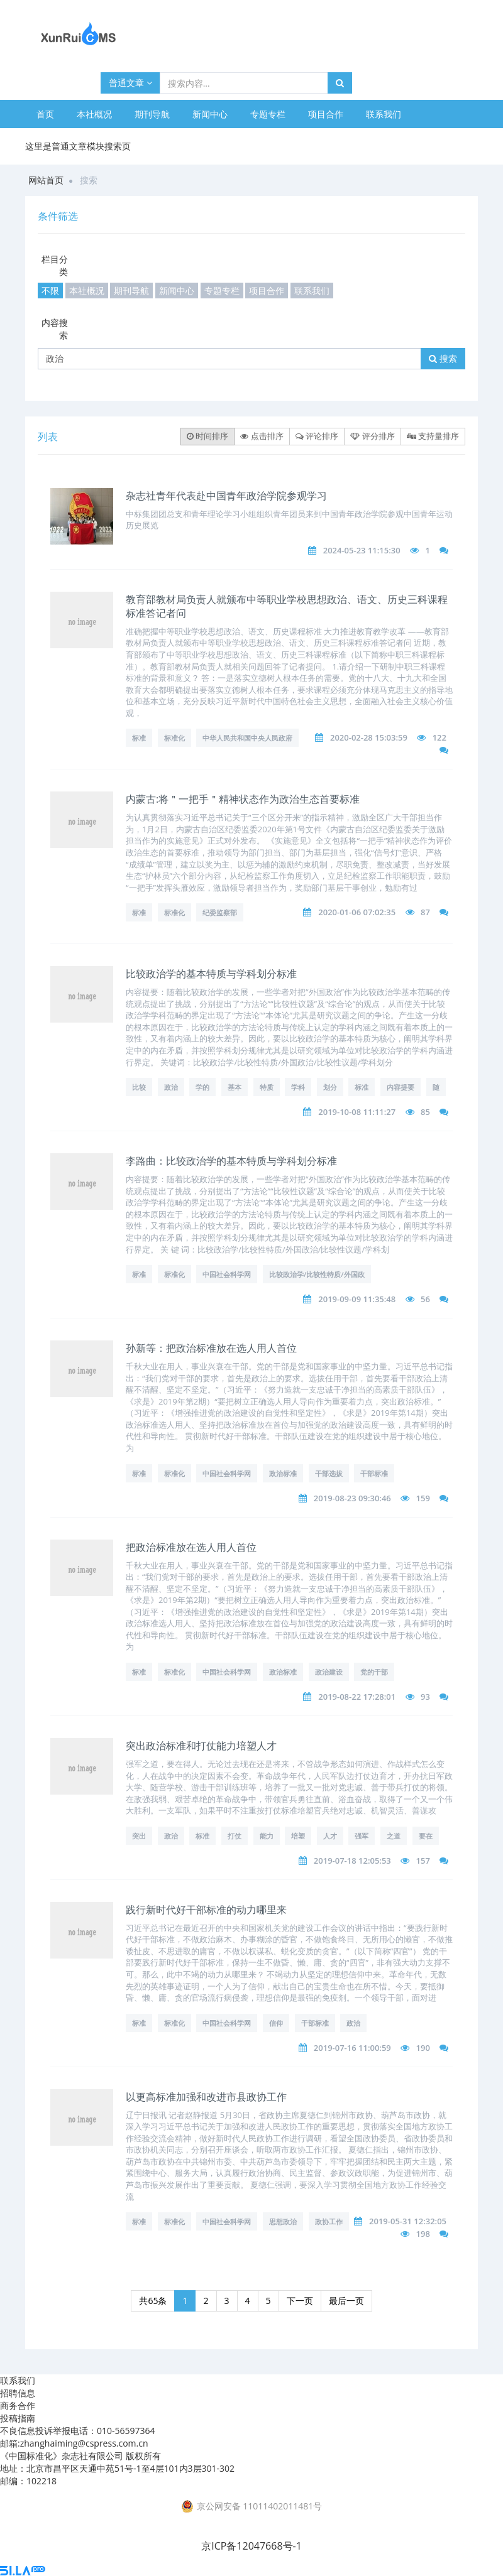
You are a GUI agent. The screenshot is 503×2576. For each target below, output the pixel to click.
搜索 (443, 358)
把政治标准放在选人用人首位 (191, 1547)
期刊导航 (152, 114)
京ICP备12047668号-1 (251, 2546)
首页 (45, 114)
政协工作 (329, 2221)
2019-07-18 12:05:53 (352, 1860)
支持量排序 (433, 436)
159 (423, 1498)
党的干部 (374, 1672)
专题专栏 (267, 114)
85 (425, 1111)
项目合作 (325, 114)
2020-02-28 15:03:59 (368, 737)
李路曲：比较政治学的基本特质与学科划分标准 (231, 1161)
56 (425, 1299)
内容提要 (400, 1087)
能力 (267, 1835)
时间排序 (207, 436)
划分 (330, 1087)
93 (425, 1696)
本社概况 (94, 114)
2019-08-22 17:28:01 (356, 1696)
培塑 (298, 1835)
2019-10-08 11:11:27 (356, 1111)
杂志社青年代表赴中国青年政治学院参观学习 (226, 496)
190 (423, 2047)
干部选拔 (329, 1473)
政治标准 (283, 1473)
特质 (267, 1087)
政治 (171, 1087)
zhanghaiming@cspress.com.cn (84, 2443)
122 (439, 737)
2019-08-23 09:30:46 (352, 1498)
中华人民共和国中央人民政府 (247, 737)
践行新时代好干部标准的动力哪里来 (206, 1909)
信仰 (276, 2023)
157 (423, 1860)
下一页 (300, 2301)
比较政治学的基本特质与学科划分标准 (211, 974)
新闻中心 (210, 114)
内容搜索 (54, 329)
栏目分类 (54, 265)
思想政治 (283, 2221)
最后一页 (346, 2301)
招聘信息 (17, 2393)
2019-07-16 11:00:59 (352, 2047)
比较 (139, 1087)
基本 (234, 1087)
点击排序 (261, 436)
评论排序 (317, 436)
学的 (202, 1087)
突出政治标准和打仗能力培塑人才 (201, 1746)
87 (425, 912)
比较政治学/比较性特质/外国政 (317, 1274)
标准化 (174, 737)
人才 (330, 1835)
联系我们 (383, 114)
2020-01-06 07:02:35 (356, 912)
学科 (298, 1087)
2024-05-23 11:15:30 (362, 550)
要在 (426, 1835)
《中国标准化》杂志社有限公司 (61, 2456)
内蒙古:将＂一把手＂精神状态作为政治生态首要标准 (243, 799)
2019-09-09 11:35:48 (356, 1299)
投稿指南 (17, 2418)
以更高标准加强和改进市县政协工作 (206, 2097)
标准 (139, 737)
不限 (50, 290)
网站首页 (46, 180)
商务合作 (17, 2405)
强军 (361, 1835)
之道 (394, 1835)
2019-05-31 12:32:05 (407, 2221)
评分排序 (372, 436)
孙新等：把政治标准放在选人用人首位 (211, 1348)
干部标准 (374, 1473)
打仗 (234, 1835)
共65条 (153, 2301)
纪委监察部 (219, 912)
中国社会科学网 (226, 1274)
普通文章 (130, 83)
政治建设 (329, 1672)
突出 (139, 1835)
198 (423, 2233)
